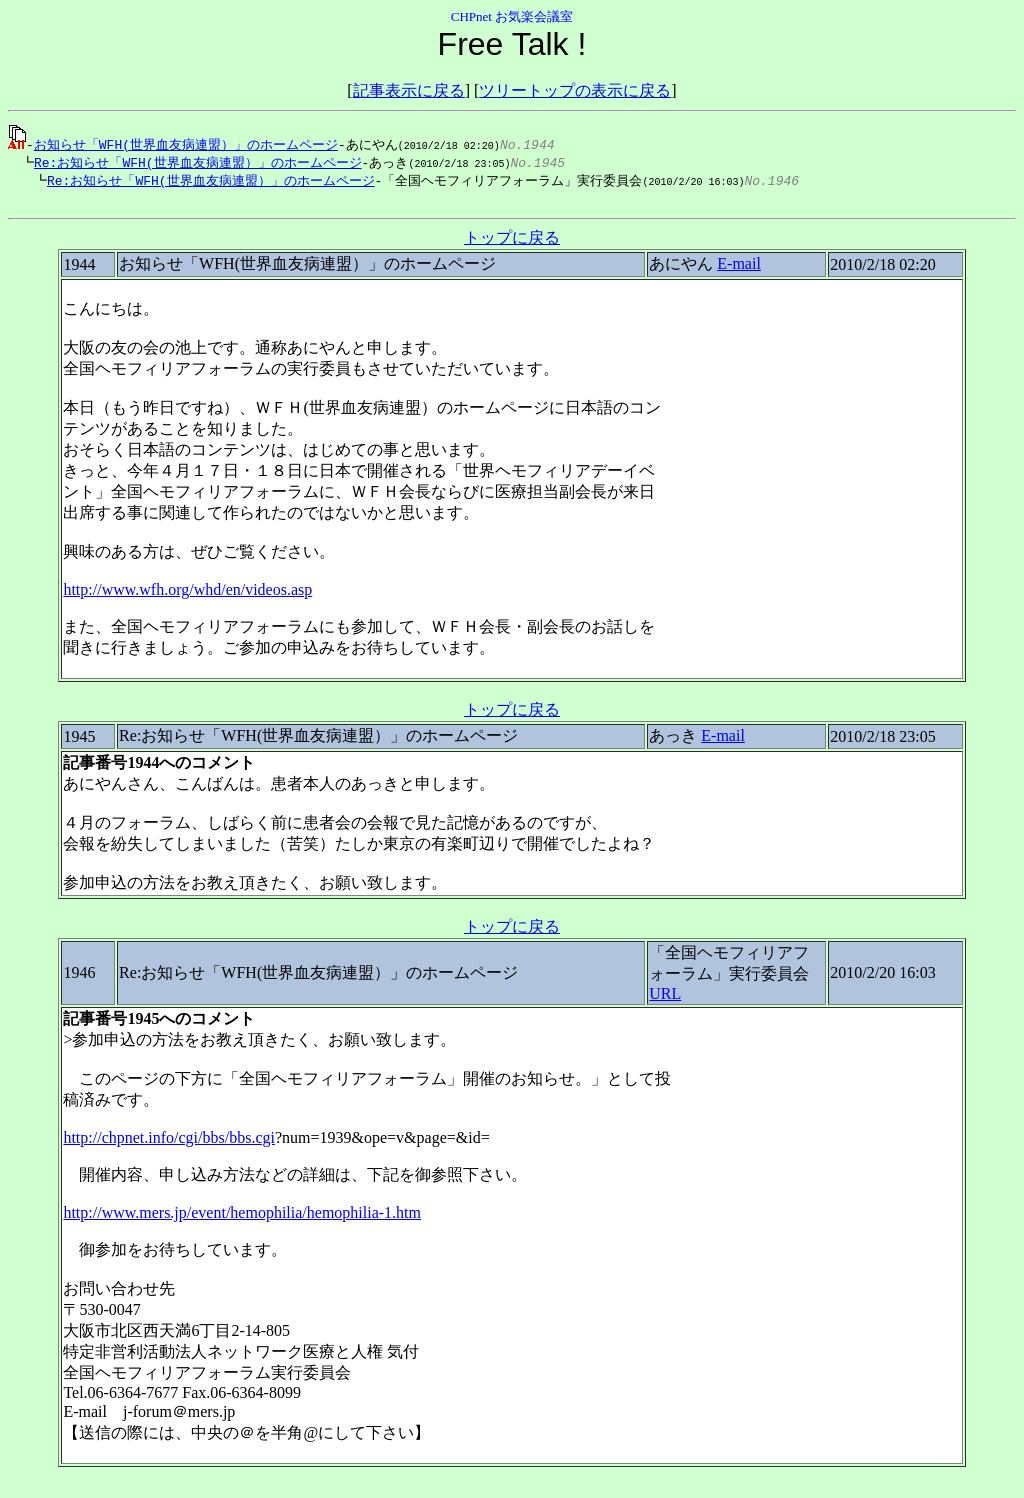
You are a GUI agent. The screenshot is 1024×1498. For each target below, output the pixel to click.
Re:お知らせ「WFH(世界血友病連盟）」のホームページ (193, 163)
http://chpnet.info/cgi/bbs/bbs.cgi (169, 1142)
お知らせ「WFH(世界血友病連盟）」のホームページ (186, 144)
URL (665, 998)
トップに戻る (512, 242)
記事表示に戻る (409, 90)
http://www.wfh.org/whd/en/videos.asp (187, 594)
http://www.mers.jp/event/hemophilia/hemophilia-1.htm (242, 1217)
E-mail (739, 268)
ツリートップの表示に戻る (575, 90)
